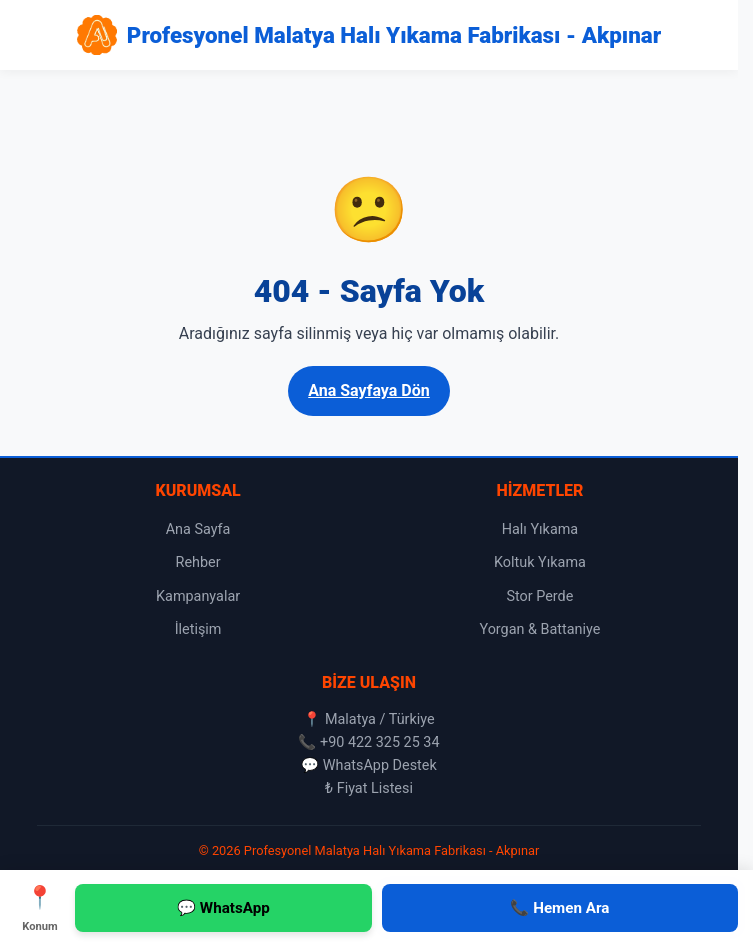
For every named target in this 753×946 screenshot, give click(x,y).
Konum (40, 906)
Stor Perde (539, 596)
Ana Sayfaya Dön (369, 390)
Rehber (198, 562)
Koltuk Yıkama (540, 562)
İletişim (198, 629)
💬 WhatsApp (223, 908)
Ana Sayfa (198, 529)
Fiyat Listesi (375, 788)
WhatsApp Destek (380, 765)
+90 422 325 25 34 (380, 742)
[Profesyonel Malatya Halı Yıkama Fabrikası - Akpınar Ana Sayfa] (369, 35)
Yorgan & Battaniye (539, 629)
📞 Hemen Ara (559, 908)
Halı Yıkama (540, 529)
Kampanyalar (198, 596)
